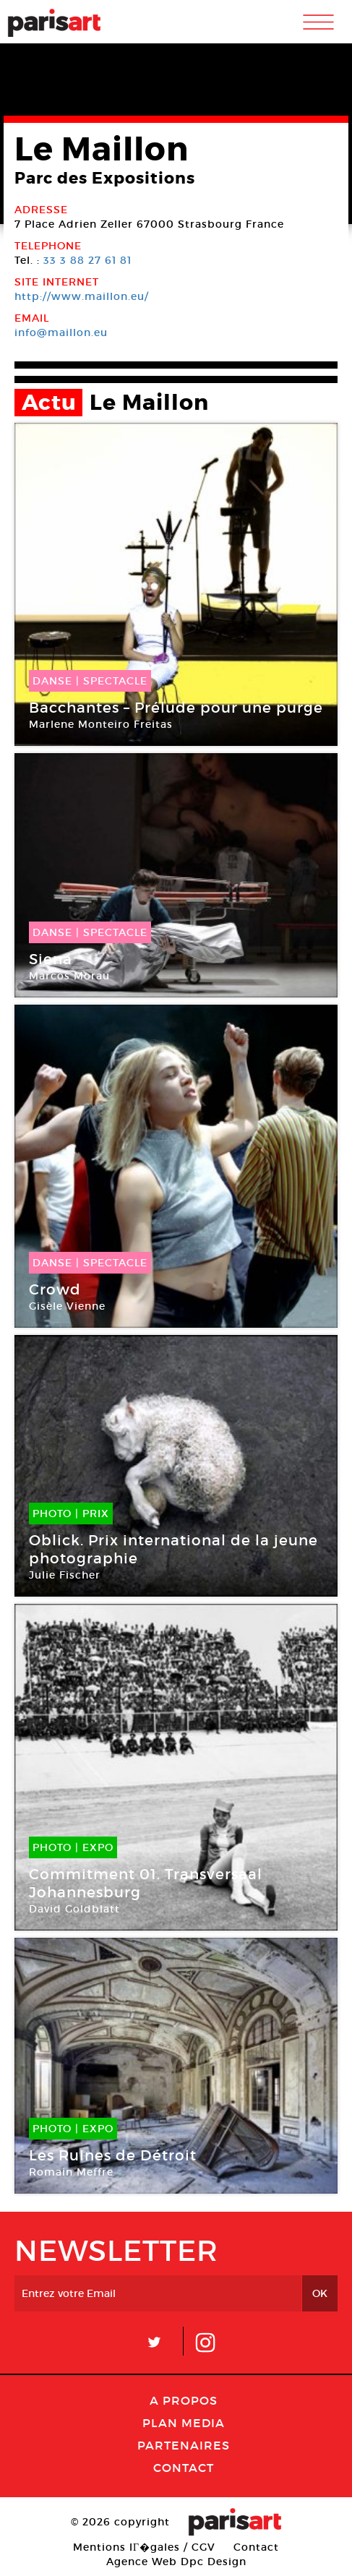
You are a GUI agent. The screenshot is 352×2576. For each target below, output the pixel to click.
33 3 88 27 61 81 (87, 260)
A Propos (184, 2400)
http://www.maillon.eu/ (81, 296)
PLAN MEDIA (183, 2423)
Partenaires (183, 2445)
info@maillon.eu (61, 332)
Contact (183, 2467)
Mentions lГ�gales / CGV (144, 2547)
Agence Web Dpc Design (176, 2561)
